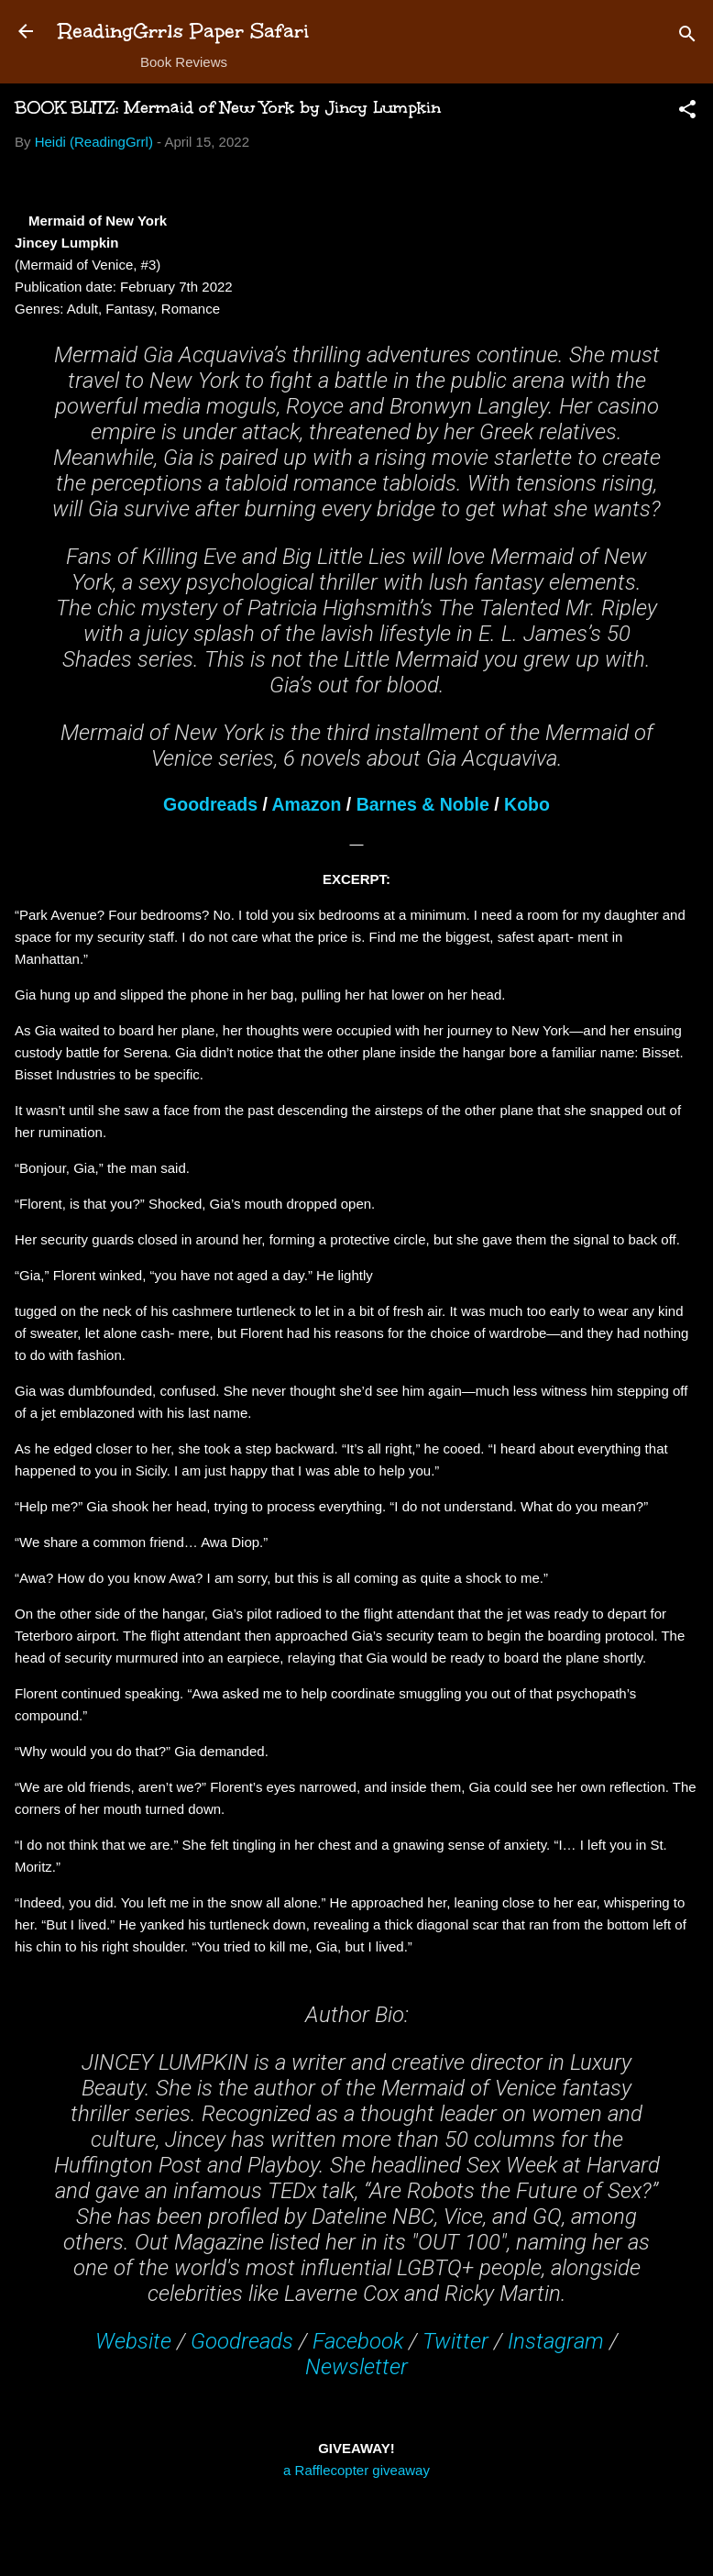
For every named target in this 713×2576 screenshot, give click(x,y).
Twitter (455, 2341)
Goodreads (210, 804)
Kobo (527, 804)
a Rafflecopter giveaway (356, 2470)
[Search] (687, 37)
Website (133, 2341)
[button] (687, 112)
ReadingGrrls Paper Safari (184, 30)
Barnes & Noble (422, 804)
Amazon (307, 804)
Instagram (556, 2341)
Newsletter (356, 2367)
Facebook (358, 2341)
